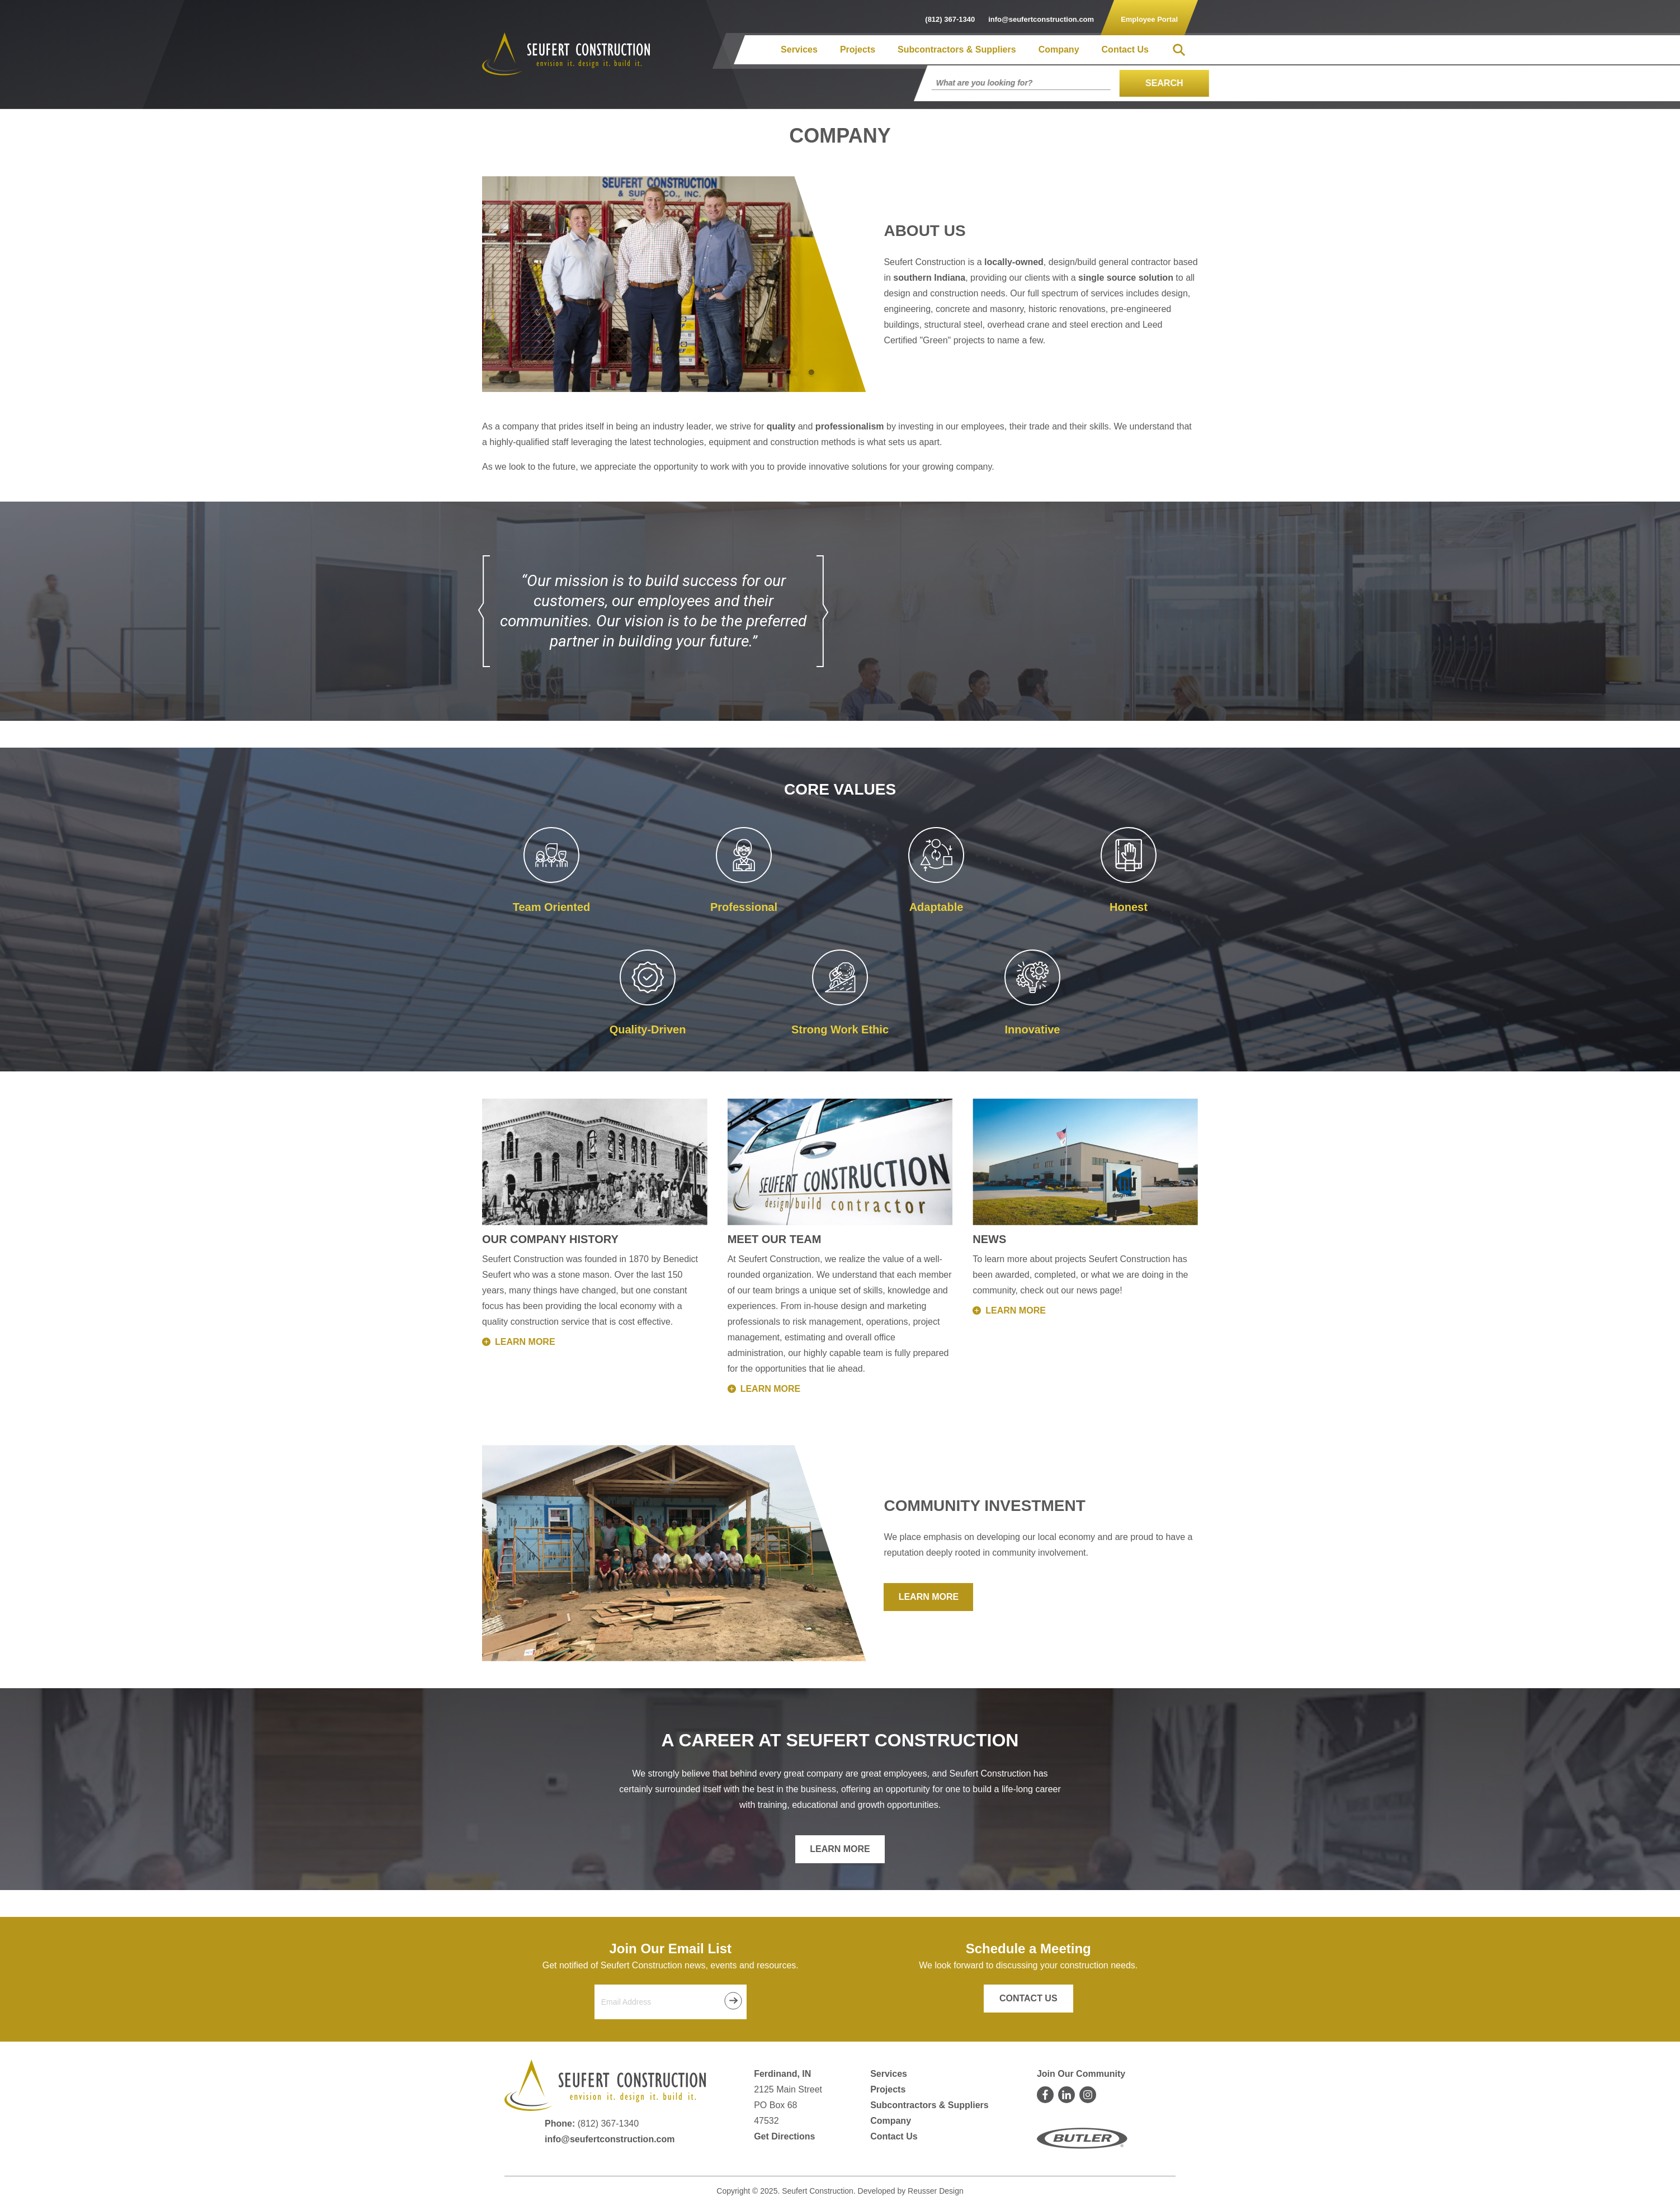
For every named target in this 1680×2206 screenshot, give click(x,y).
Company (1059, 49)
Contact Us (1125, 49)
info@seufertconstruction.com (610, 2139)
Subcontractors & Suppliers (957, 49)
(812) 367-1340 (608, 2123)
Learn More (929, 1597)
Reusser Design (936, 2190)
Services (799, 49)
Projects (857, 49)
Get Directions (784, 2136)
